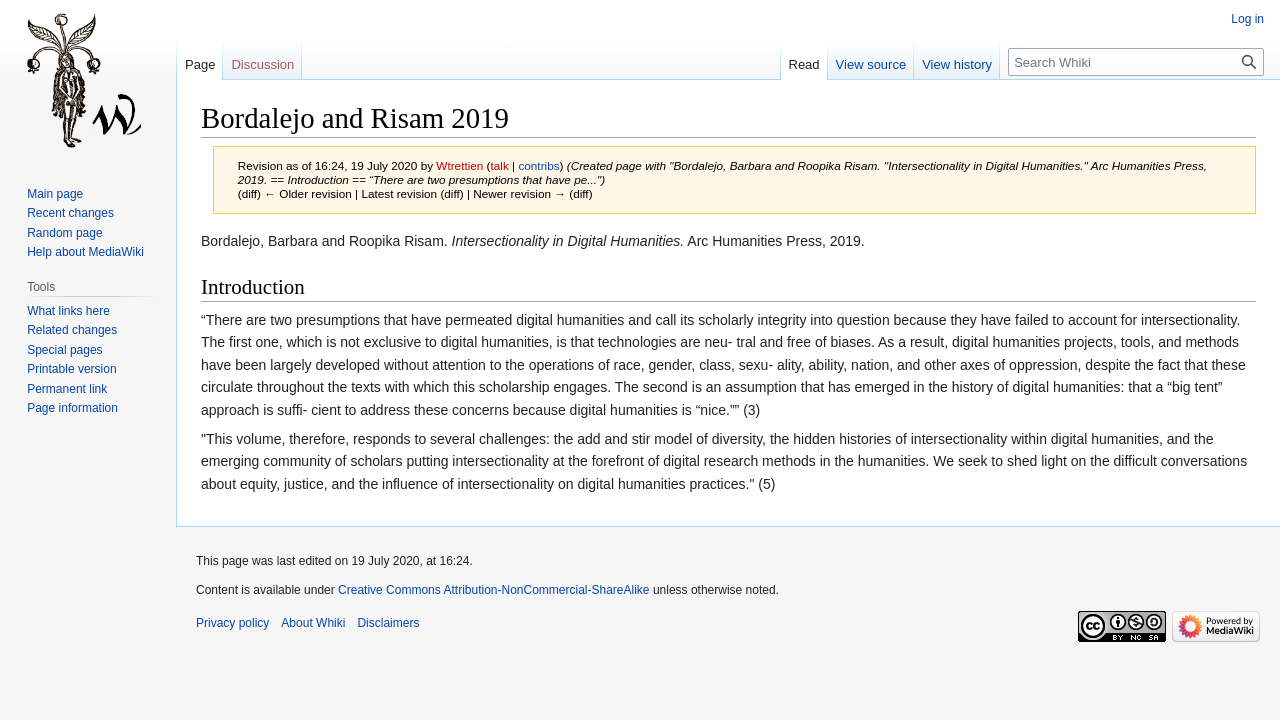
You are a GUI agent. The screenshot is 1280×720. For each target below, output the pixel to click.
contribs (538, 165)
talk (500, 165)
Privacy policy (232, 623)
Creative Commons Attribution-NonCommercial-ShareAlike (493, 590)
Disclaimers (388, 623)
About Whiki (313, 623)
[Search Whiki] (1136, 62)
